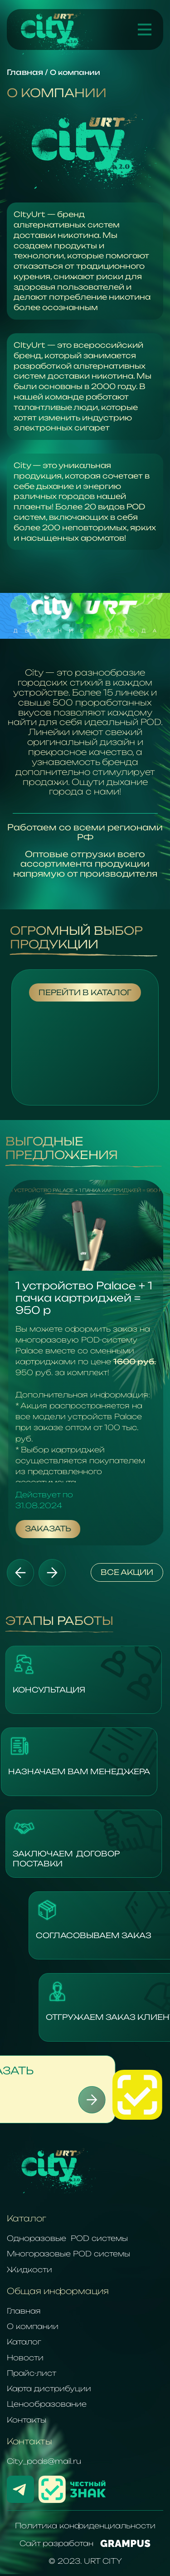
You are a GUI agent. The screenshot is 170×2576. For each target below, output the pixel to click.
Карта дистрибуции (49, 2388)
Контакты (26, 2419)
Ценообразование (47, 2403)
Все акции (127, 1572)
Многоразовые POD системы (68, 2253)
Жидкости (29, 2269)
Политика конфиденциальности (85, 2525)
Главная (24, 2310)
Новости (25, 2357)
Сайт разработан (85, 2543)
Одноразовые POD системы (67, 2238)
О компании (32, 2326)
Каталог (24, 2341)
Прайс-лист (31, 2373)
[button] (20, 1572)
